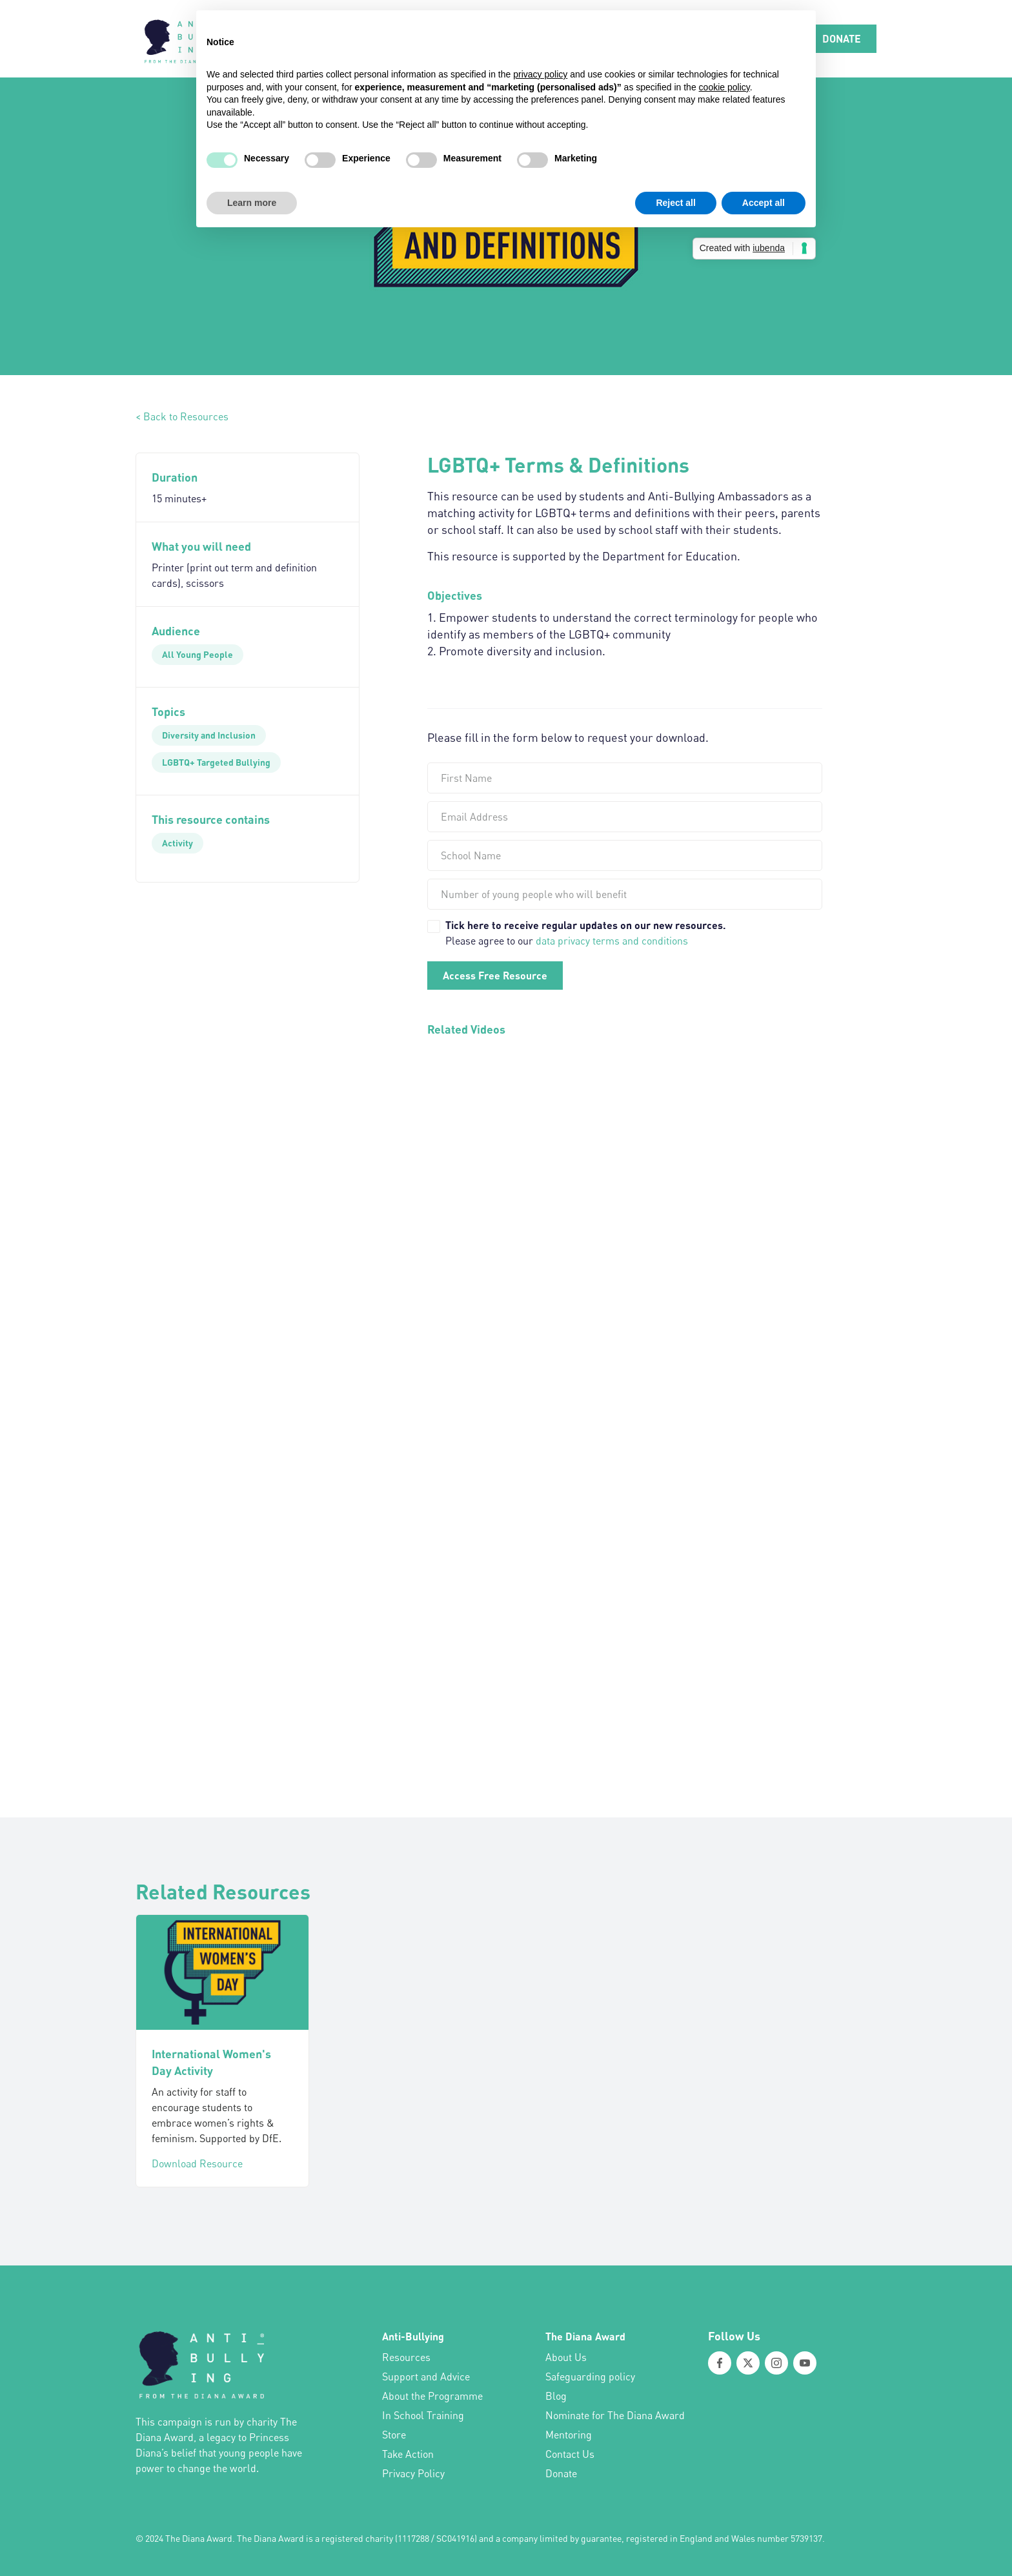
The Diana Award (585, 2336)
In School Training (423, 2415)
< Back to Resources (182, 416)
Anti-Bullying (413, 2336)
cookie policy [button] (724, 87)
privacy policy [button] (540, 74)
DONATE (841, 38)
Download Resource (197, 2163)
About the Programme (432, 2395)
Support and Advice (426, 2376)
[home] (184, 38)
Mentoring (568, 2434)
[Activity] (177, 843)
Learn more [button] (251, 203)
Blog (556, 2395)
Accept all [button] (763, 203)
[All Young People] (197, 654)
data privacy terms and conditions (612, 940)
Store (394, 2434)
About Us (566, 2357)
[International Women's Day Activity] (222, 1972)
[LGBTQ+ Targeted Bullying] (216, 762)
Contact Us (569, 2454)
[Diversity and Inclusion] (209, 735)
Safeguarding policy (590, 2376)
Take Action (408, 2454)
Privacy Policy (413, 2473)
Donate (561, 2473)
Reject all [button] (675, 203)
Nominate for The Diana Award (615, 2415)
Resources (406, 2357)
